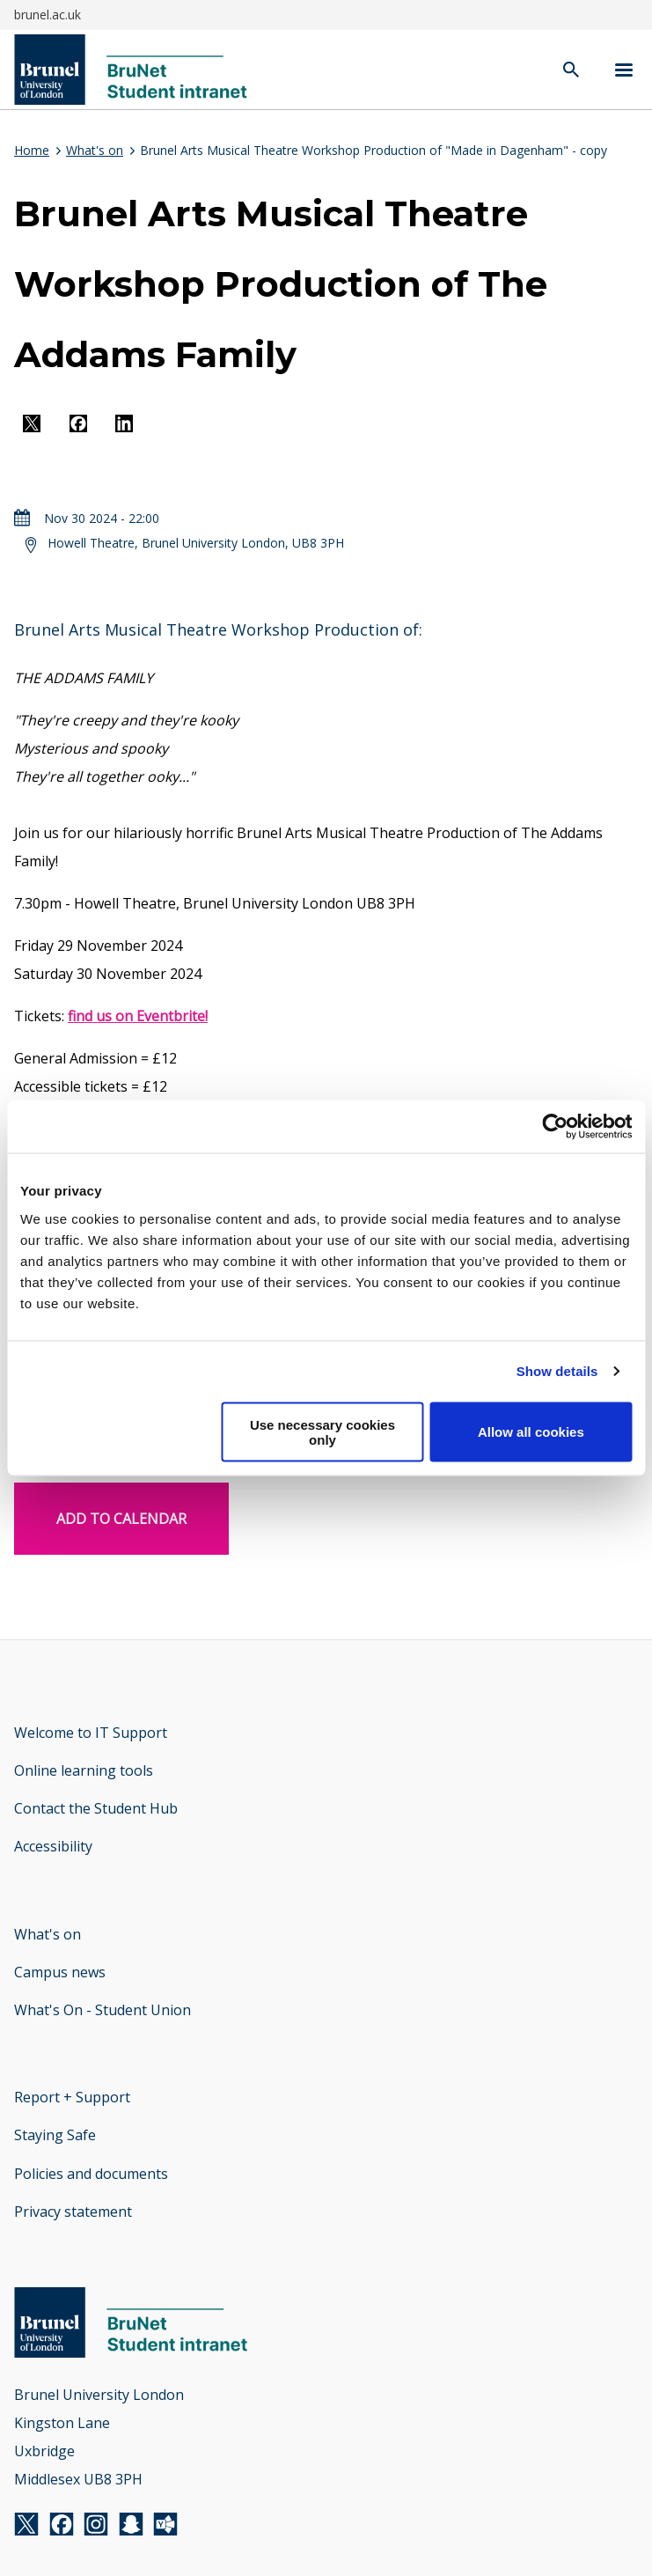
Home (31, 150)
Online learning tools (83, 1770)
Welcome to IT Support (90, 1732)
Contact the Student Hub (96, 1808)
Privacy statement (73, 2211)
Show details (557, 1371)
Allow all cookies (531, 1431)
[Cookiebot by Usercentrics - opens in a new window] (555, 1127)
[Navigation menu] (624, 70)
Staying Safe (55, 2135)
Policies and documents (91, 2173)
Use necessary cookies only (322, 1431)
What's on (94, 150)
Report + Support (72, 2097)
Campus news (60, 1972)
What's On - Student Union (102, 2010)
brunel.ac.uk (47, 14)
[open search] (571, 71)
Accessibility (53, 1846)
